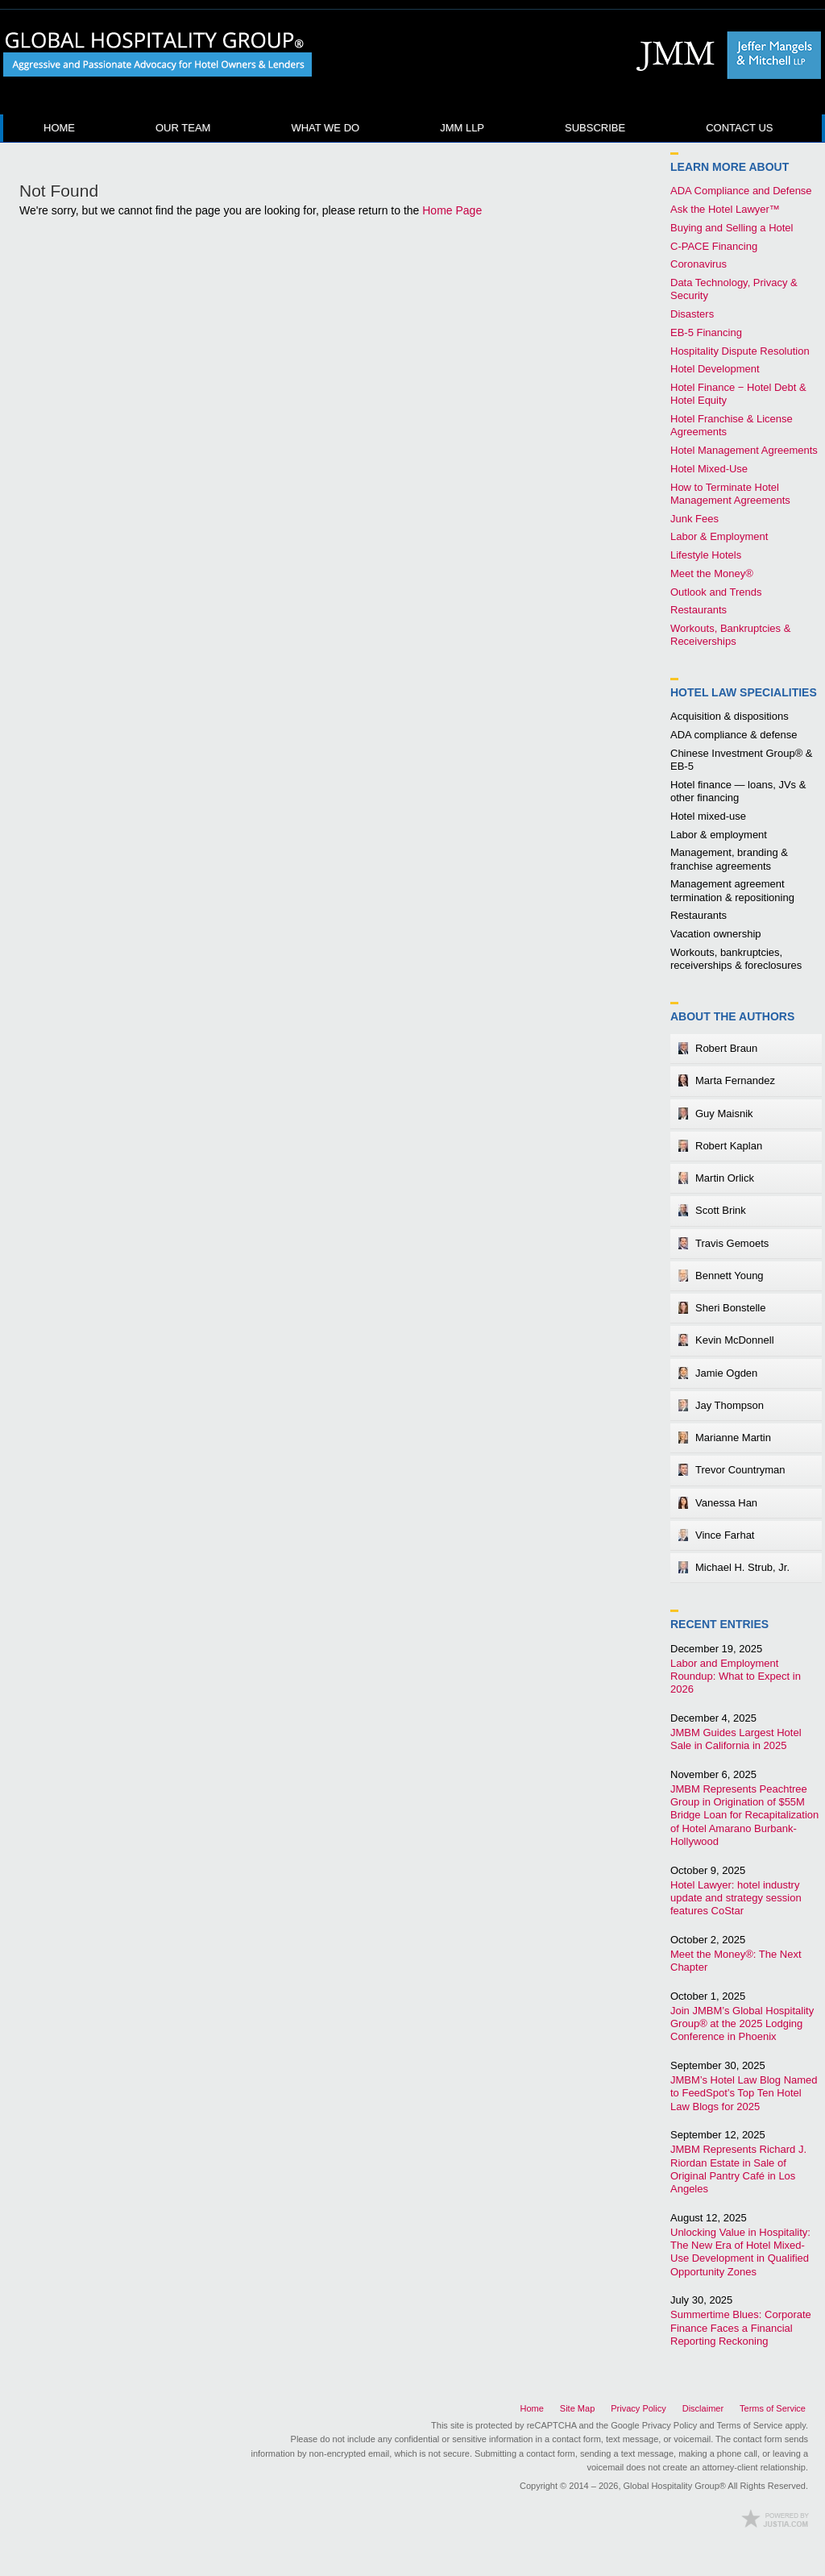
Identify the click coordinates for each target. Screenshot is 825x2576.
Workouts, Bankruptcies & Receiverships (730, 634)
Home (59, 128)
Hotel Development (715, 369)
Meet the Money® (711, 573)
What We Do (325, 128)
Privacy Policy (638, 2408)
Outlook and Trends (715, 592)
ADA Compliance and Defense (741, 191)
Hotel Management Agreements (744, 450)
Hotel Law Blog (158, 54)
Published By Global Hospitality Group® (724, 55)
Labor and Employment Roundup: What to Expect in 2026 (735, 1676)
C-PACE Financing (713, 246)
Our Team (182, 128)
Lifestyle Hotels (705, 555)
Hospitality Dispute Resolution (740, 351)
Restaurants (698, 610)
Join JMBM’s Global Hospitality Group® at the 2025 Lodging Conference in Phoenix (742, 2024)
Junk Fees (694, 519)
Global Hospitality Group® (675, 2486)
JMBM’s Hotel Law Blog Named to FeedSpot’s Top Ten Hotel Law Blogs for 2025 (744, 2093)
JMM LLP (462, 128)
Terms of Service (773, 2408)
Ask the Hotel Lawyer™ (725, 209)
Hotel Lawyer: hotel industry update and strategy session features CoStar (736, 1898)
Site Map (577, 2408)
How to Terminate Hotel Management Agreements (730, 493)
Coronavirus (698, 264)
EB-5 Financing (706, 332)
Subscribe (595, 128)
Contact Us (739, 128)
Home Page (452, 210)
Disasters (692, 314)
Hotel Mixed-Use (709, 469)
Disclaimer (702, 2408)
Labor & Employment (719, 536)
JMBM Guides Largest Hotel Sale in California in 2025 (736, 1738)
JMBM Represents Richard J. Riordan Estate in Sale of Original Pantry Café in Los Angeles (738, 2169)
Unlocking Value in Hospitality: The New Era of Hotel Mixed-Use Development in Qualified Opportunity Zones (740, 2252)
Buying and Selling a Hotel (732, 228)
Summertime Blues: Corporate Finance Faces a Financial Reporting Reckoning (740, 2327)
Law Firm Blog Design (775, 2518)
